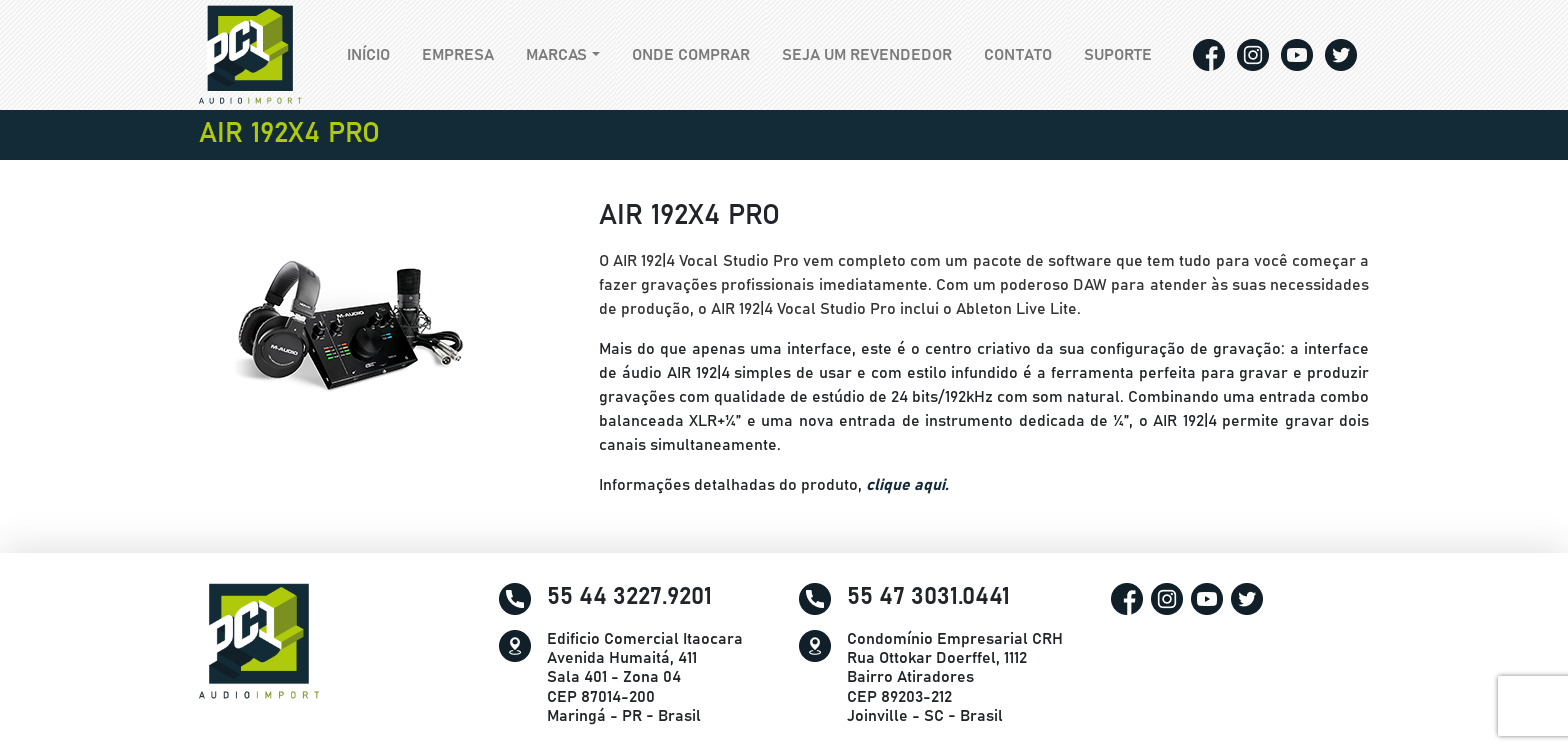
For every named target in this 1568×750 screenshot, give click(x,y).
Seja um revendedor (867, 55)
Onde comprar (691, 55)
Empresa (458, 55)
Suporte (1118, 55)
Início (376, 53)
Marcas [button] (556, 55)
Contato (1018, 55)
